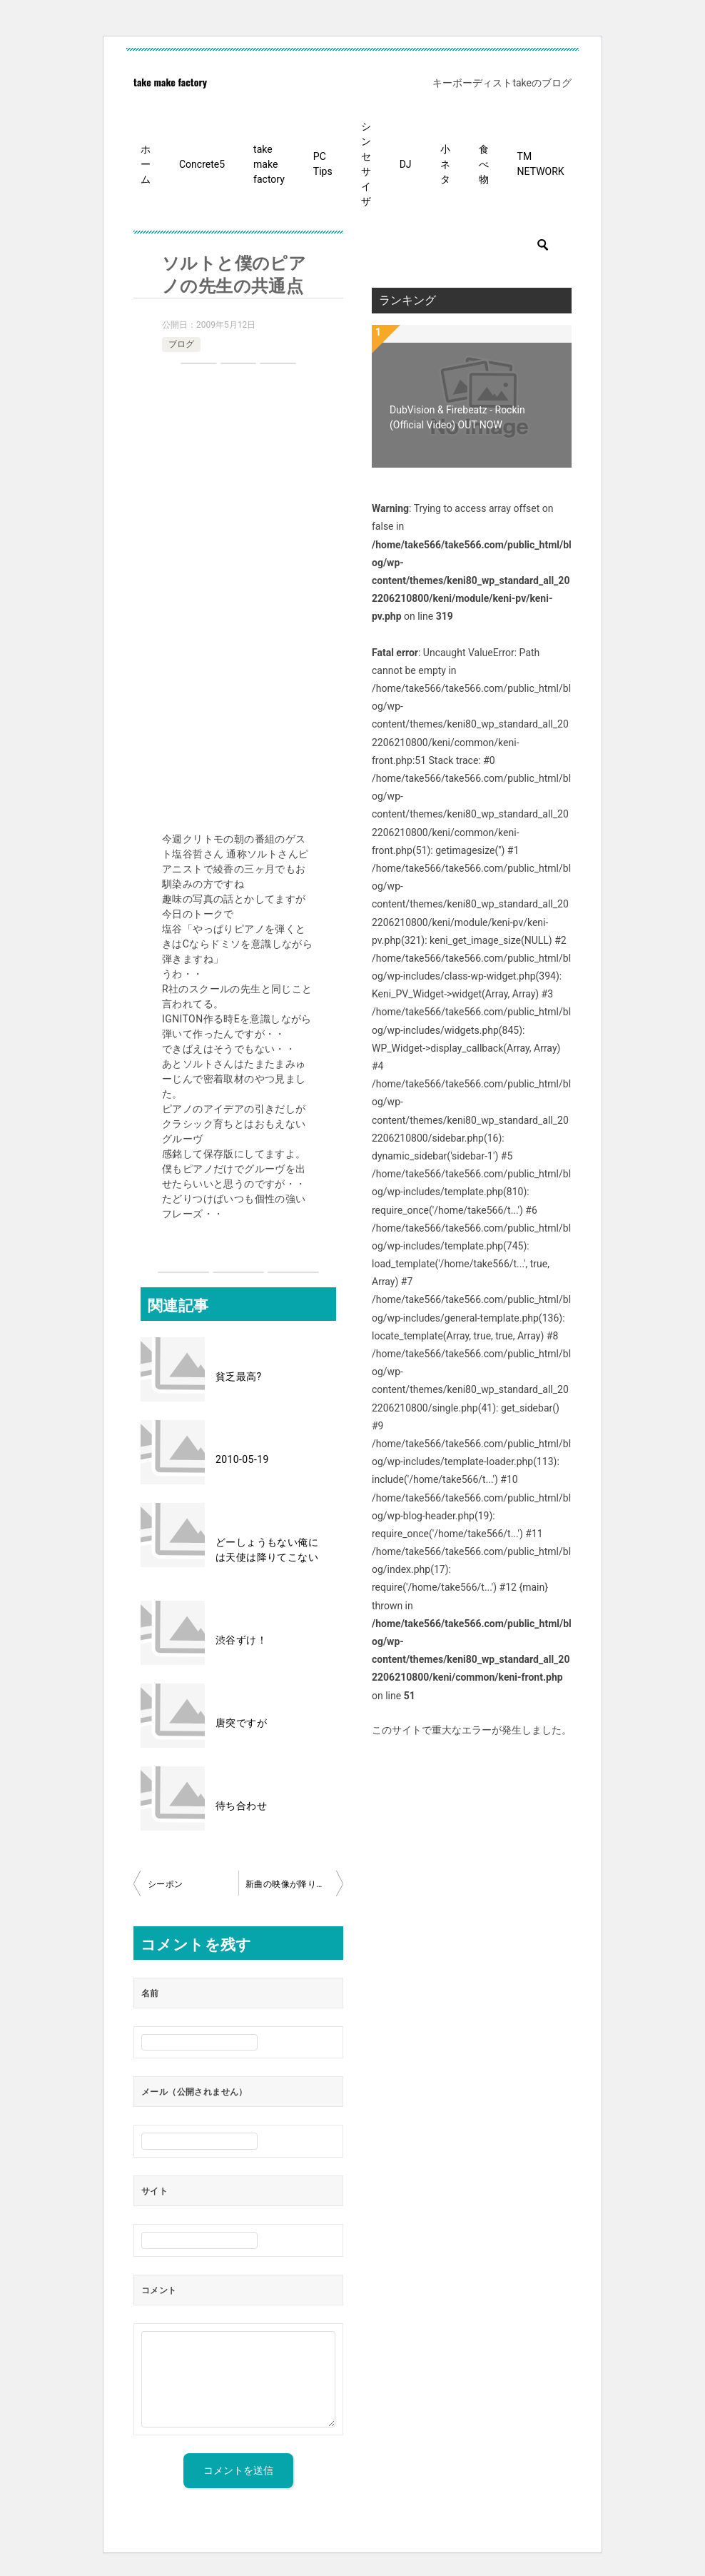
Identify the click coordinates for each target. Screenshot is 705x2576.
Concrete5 (202, 164)
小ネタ (445, 164)
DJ (406, 164)
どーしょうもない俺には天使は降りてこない (266, 1549)
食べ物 (484, 164)
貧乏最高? (238, 1376)
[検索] (471, 245)
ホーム (146, 164)
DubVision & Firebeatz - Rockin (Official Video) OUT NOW (457, 417)
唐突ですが (241, 1723)
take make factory (170, 81)
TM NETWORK (540, 164)
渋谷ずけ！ (241, 1640)
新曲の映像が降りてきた (294, 1884)
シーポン (165, 1884)
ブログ (181, 344)
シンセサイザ (366, 164)
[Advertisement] (238, 600)
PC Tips (323, 164)
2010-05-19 (242, 1459)
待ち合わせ (241, 1805)
